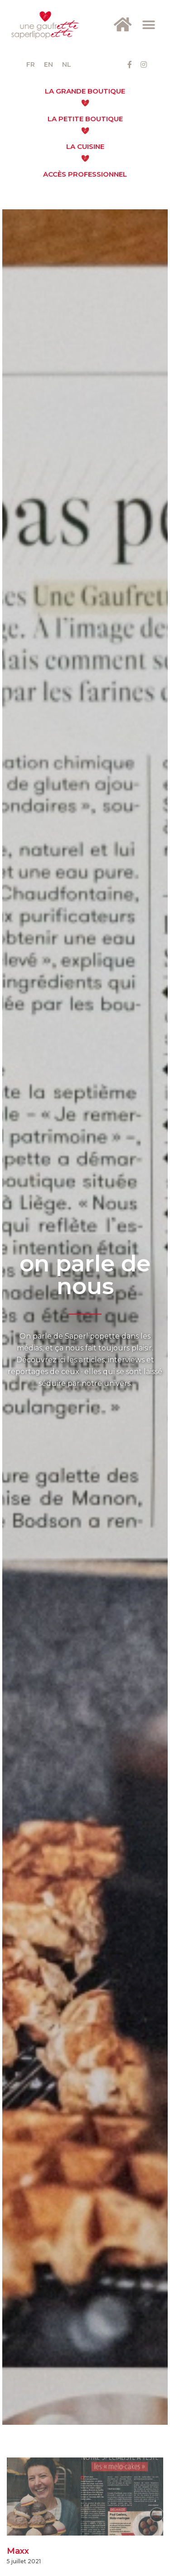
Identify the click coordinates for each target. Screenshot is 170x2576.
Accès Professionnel (85, 174)
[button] (148, 25)
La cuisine (85, 146)
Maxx (18, 2551)
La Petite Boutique (85, 118)
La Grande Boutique (85, 91)
